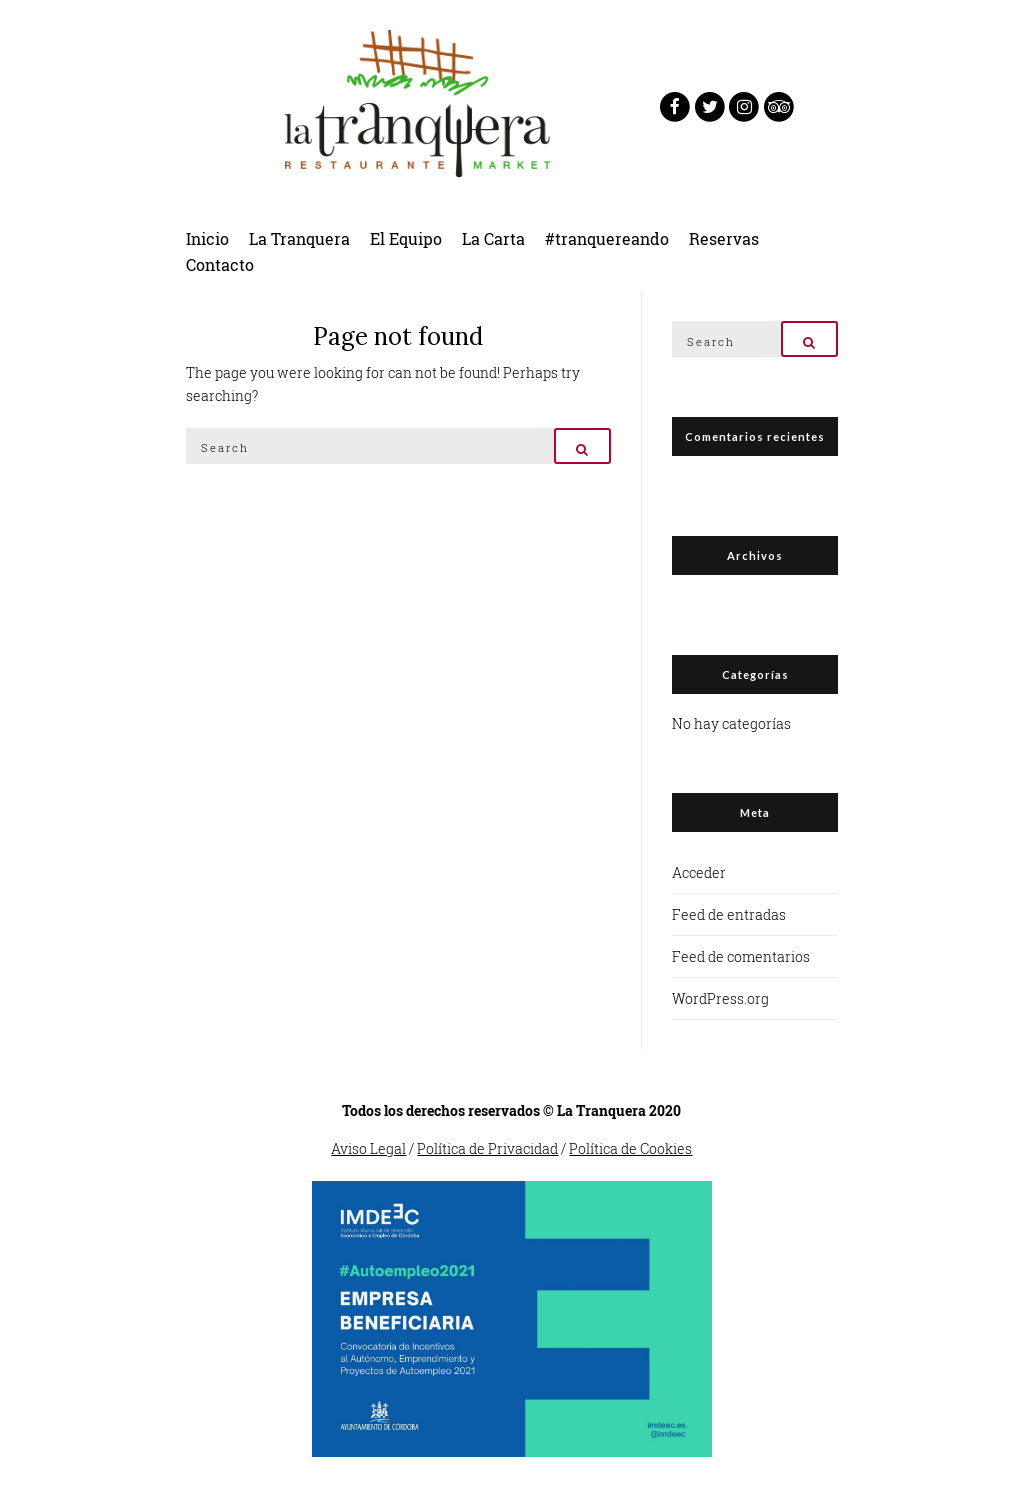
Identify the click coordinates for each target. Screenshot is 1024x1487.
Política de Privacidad (487, 1148)
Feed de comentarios (741, 956)
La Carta (493, 238)
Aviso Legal (368, 1148)
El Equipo (406, 238)
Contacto (220, 264)
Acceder (699, 872)
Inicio (207, 238)
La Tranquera (299, 238)
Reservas (724, 238)
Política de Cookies (630, 1148)
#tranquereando (607, 238)
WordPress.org (720, 998)
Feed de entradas (729, 914)
